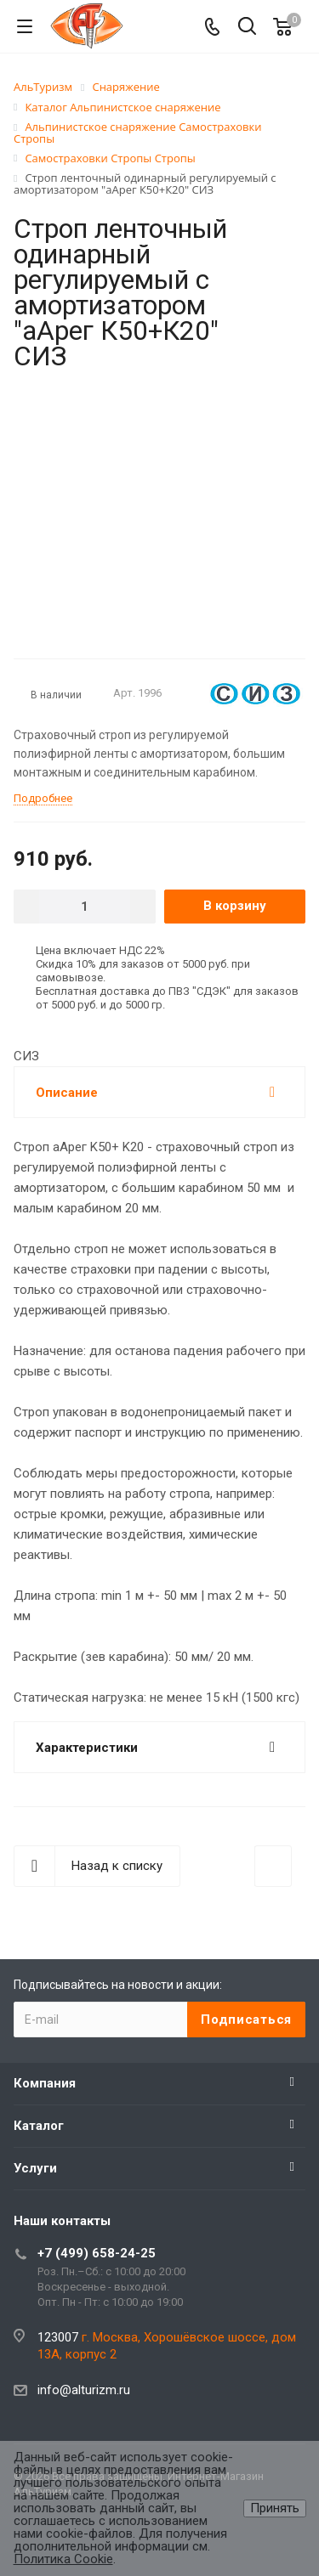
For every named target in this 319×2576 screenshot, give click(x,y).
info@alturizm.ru (83, 2390)
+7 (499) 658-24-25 (96, 2253)
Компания (45, 2083)
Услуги (35, 2168)
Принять (274, 2508)
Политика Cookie (63, 2559)
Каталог (39, 2125)
